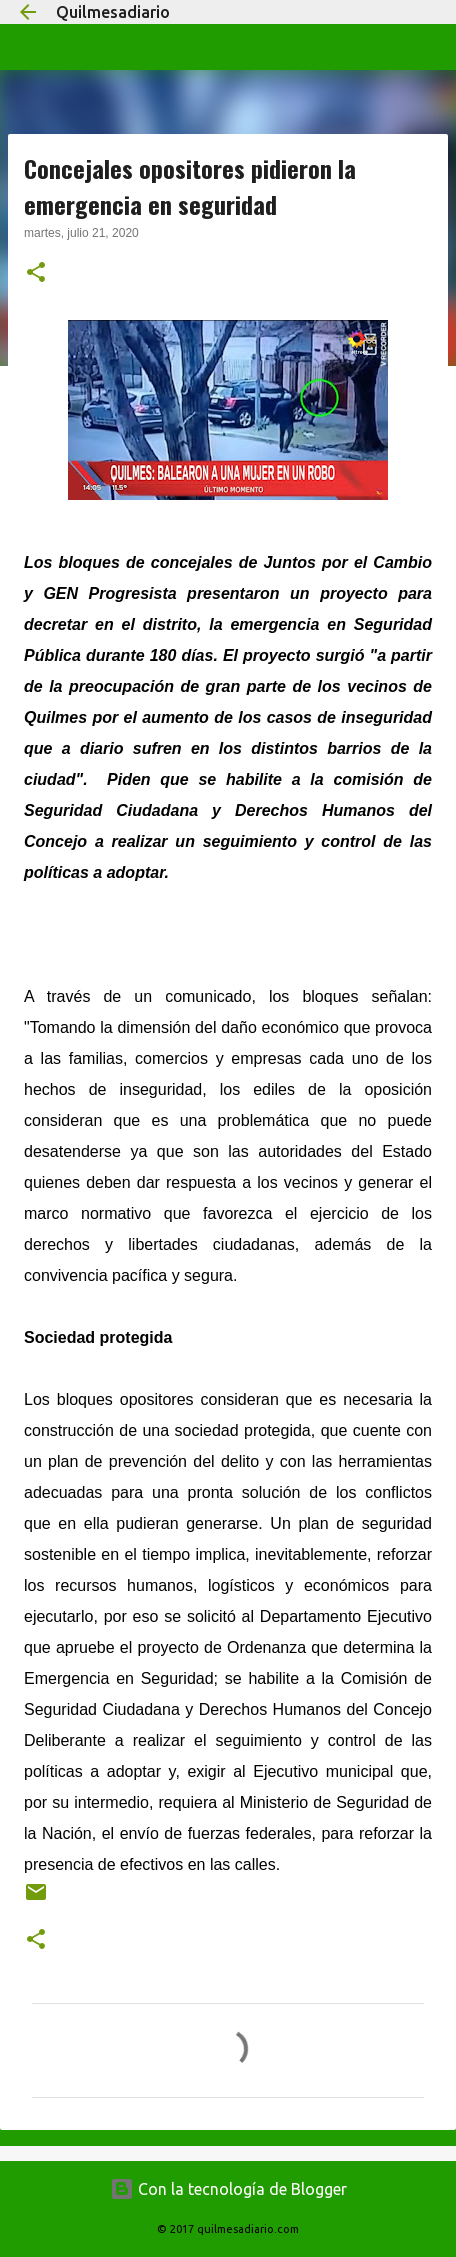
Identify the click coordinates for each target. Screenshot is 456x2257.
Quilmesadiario (113, 12)
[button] (36, 274)
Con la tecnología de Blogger (228, 2189)
